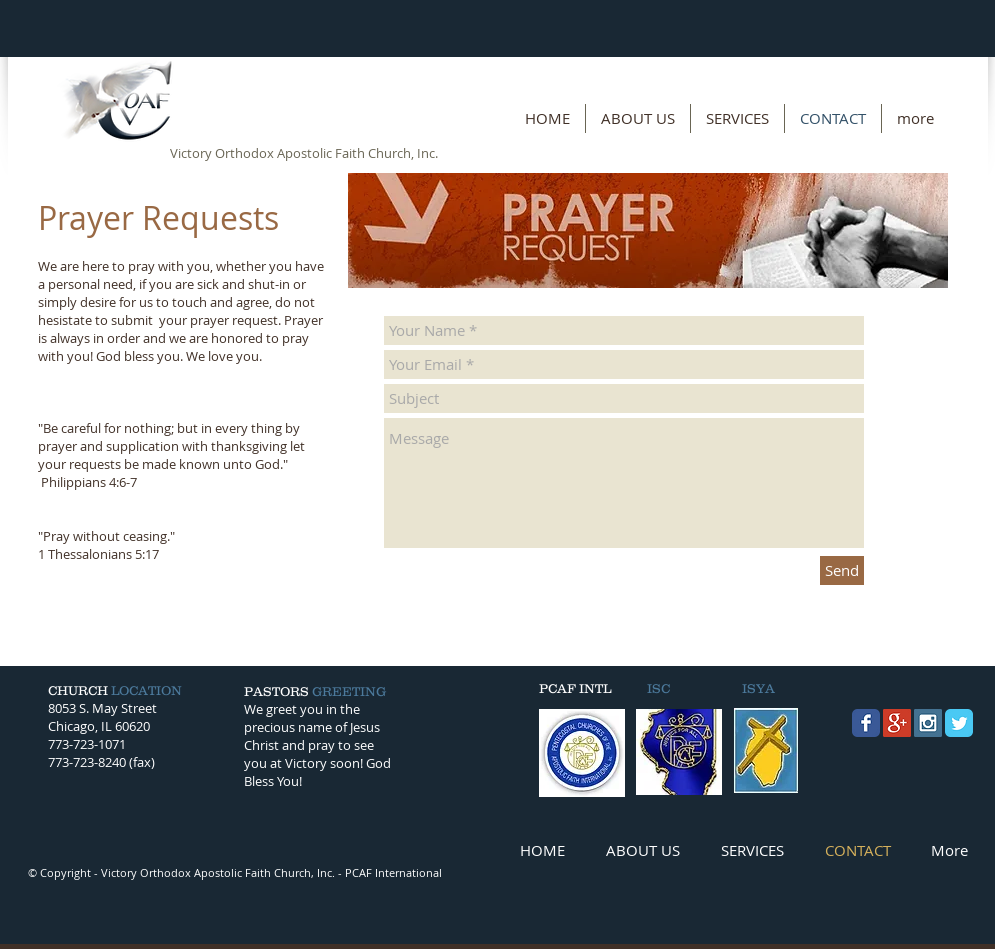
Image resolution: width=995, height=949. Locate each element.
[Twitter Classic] (959, 723)
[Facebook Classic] (866, 723)
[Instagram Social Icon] (928, 723)
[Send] (842, 570)
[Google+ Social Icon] (897, 723)
